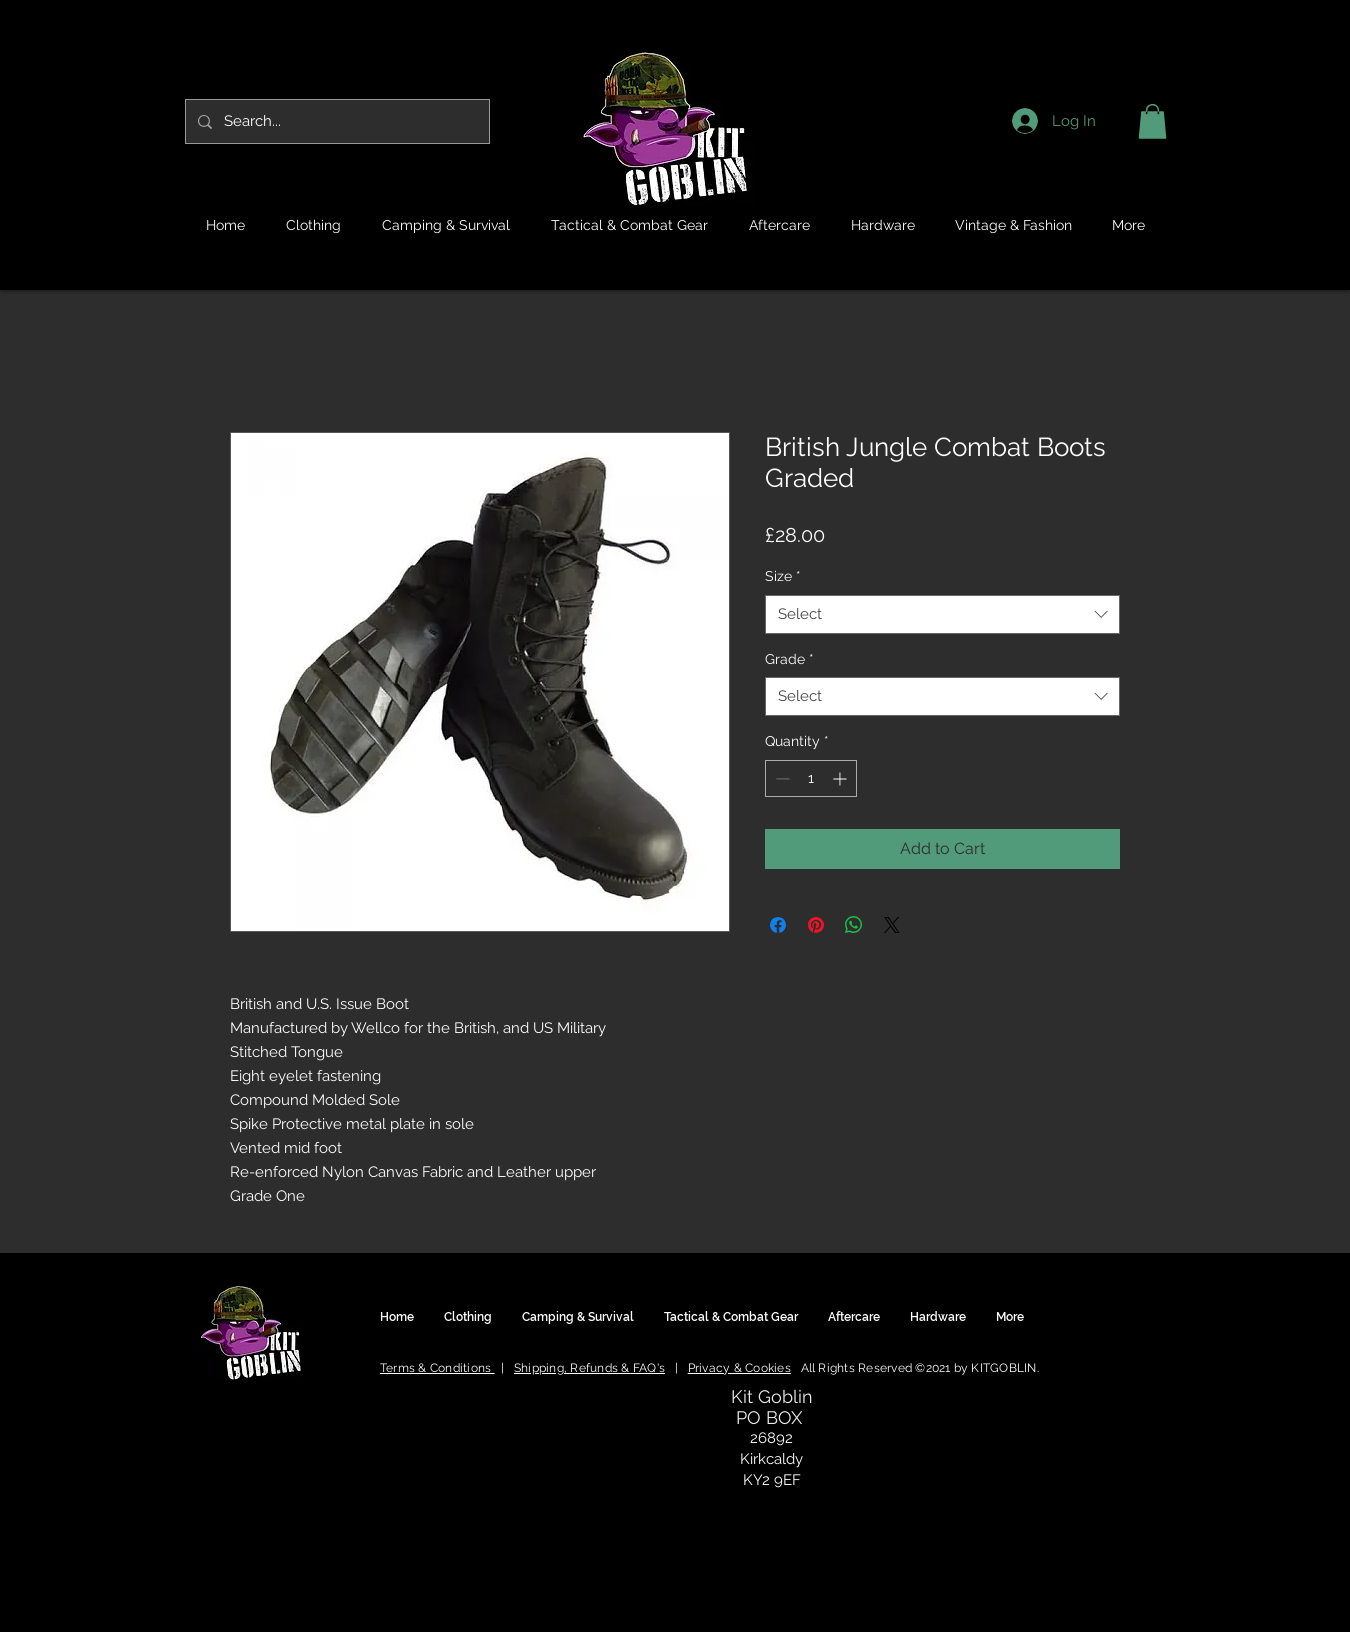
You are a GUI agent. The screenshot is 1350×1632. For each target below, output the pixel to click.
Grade (789, 659)
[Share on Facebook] (778, 925)
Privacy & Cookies (739, 1368)
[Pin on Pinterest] (816, 925)
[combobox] (942, 614)
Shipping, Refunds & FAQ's (589, 1368)
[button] (1152, 121)
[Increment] (841, 778)
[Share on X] (892, 925)
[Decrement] (780, 778)
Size (783, 576)
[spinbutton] (811, 778)
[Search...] (335, 121)
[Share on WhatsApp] (854, 925)
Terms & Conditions (437, 1368)
